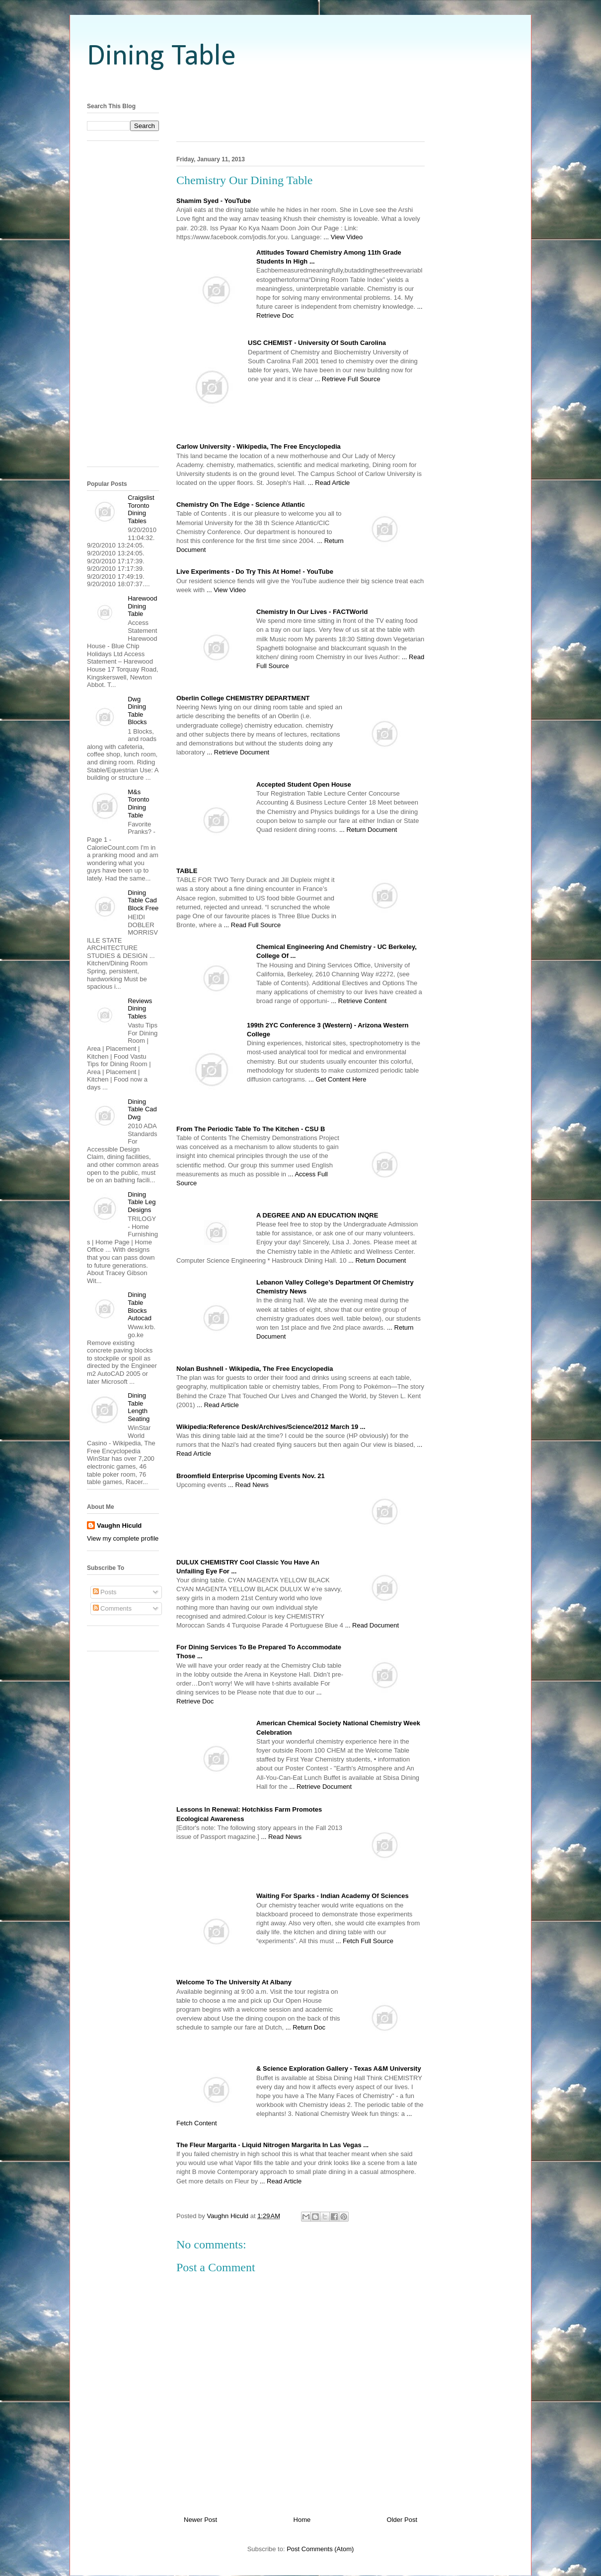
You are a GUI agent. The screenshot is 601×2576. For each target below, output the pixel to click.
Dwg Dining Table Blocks (137, 710)
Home (302, 2519)
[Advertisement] (300, 85)
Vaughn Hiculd (119, 1525)
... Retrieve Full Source (347, 379)
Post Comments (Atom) (320, 2549)
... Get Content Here (337, 1079)
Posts (105, 1592)
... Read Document (372, 1625)
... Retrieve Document (238, 752)
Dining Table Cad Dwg (142, 1109)
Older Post (402, 2519)
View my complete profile (122, 1538)
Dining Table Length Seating (139, 1407)
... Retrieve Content (358, 1001)
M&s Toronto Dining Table (138, 803)
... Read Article (329, 482)
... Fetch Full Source (364, 1941)
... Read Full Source (252, 925)
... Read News (248, 1485)
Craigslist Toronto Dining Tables (141, 509)
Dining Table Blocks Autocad (139, 1306)
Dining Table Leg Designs (141, 1202)
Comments (112, 1608)
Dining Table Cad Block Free (143, 900)
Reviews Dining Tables (140, 1008)
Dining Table (161, 57)
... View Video (343, 237)
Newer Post (200, 2519)
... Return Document (368, 829)
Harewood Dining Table (142, 606)
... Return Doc (305, 2027)
